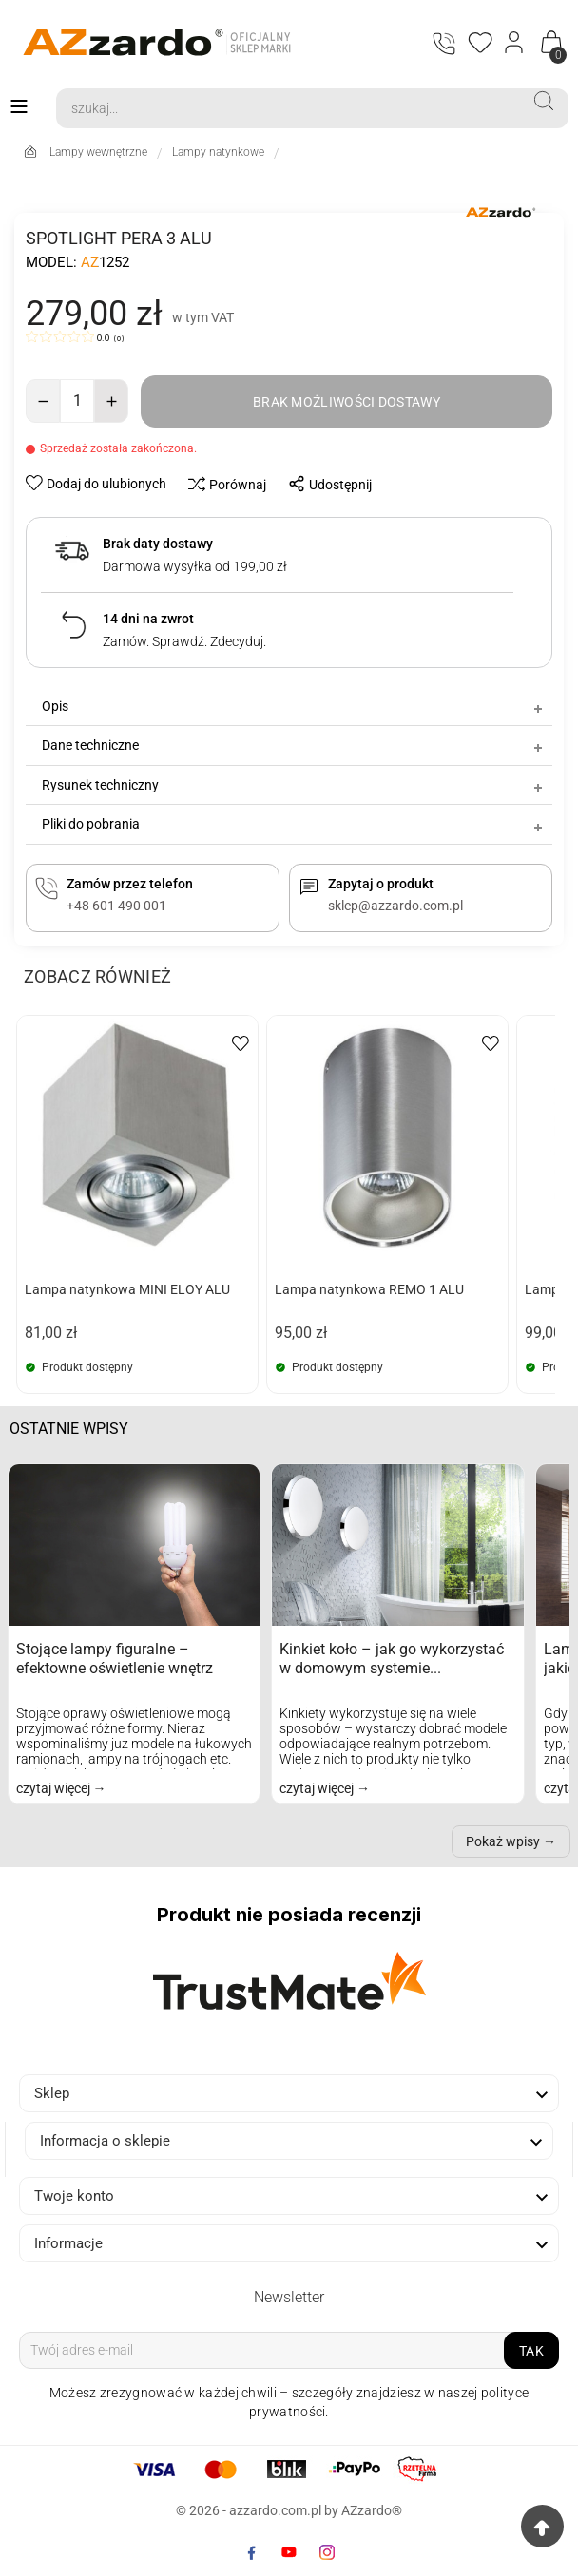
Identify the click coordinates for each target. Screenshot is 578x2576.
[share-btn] (325, 483)
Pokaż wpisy (503, 1841)
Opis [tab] (294, 706)
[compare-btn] (222, 483)
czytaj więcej (54, 1788)
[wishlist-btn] (98, 482)
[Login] (515, 43)
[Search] (287, 108)
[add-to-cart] (346, 401)
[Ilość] (77, 401)
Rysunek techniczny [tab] (294, 784)
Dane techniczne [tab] (294, 745)
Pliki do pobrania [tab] (294, 824)
